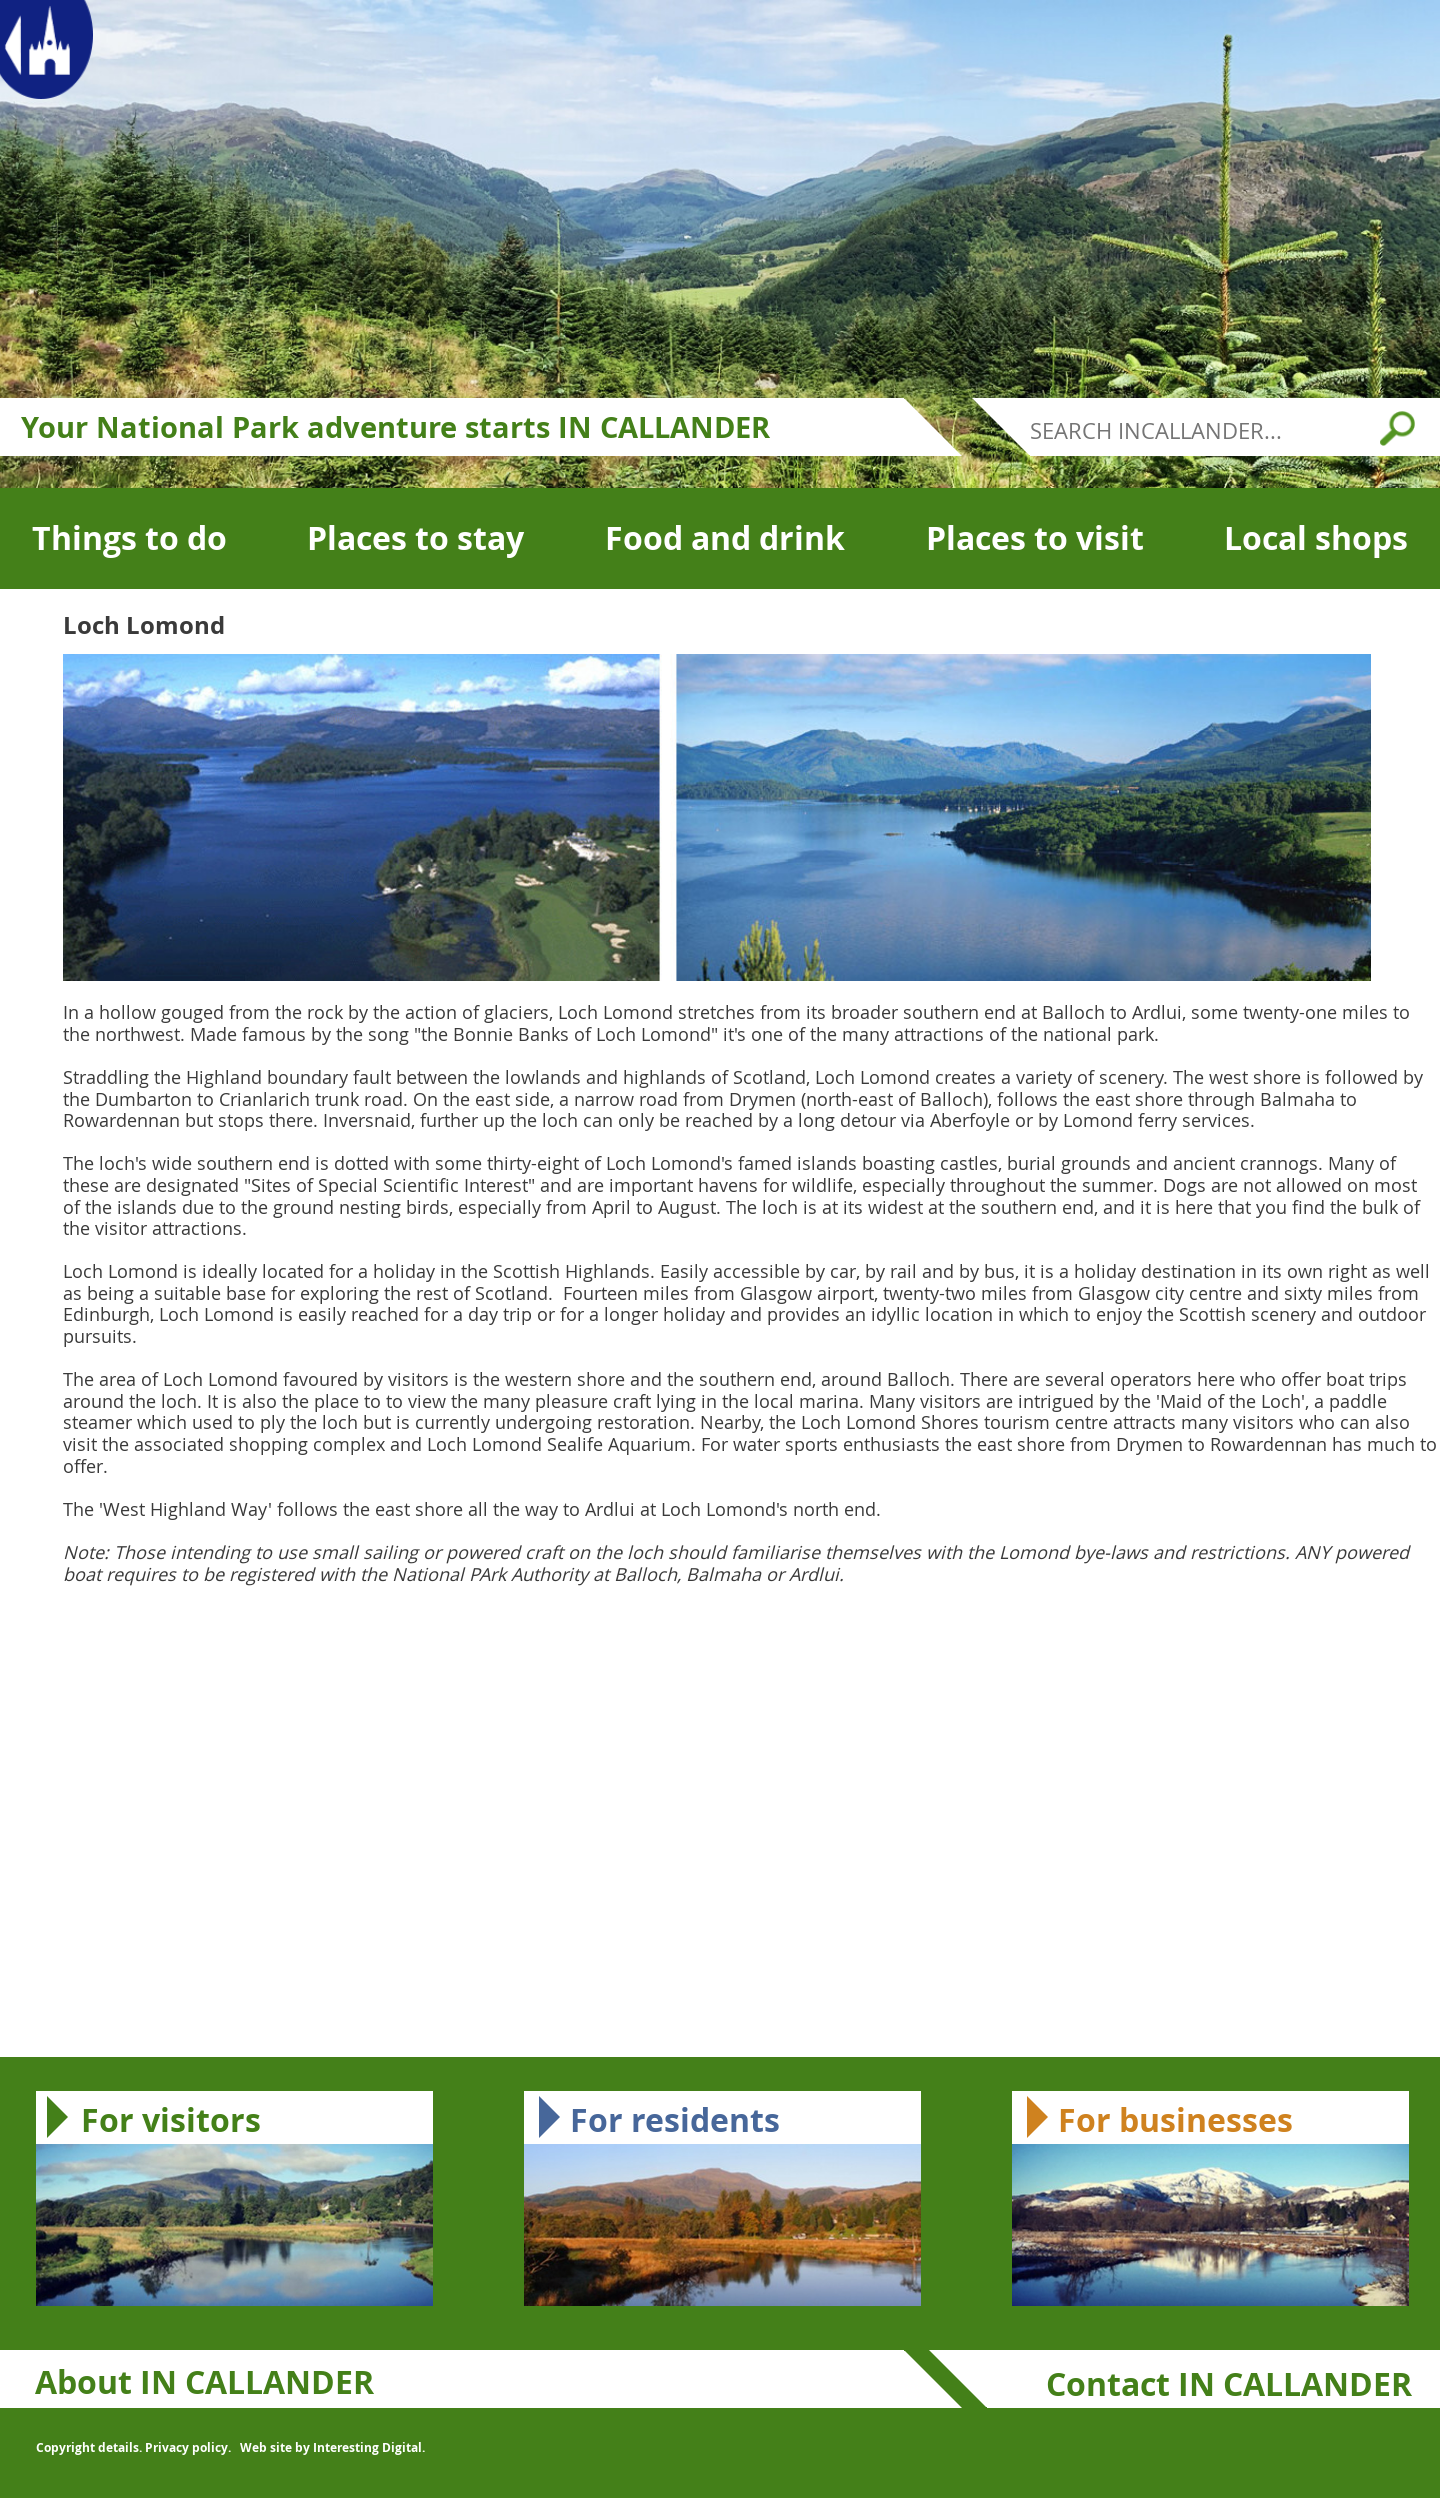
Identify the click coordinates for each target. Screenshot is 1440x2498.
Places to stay (415, 538)
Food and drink (725, 538)
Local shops (1316, 538)
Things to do (129, 538)
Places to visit (1035, 538)
